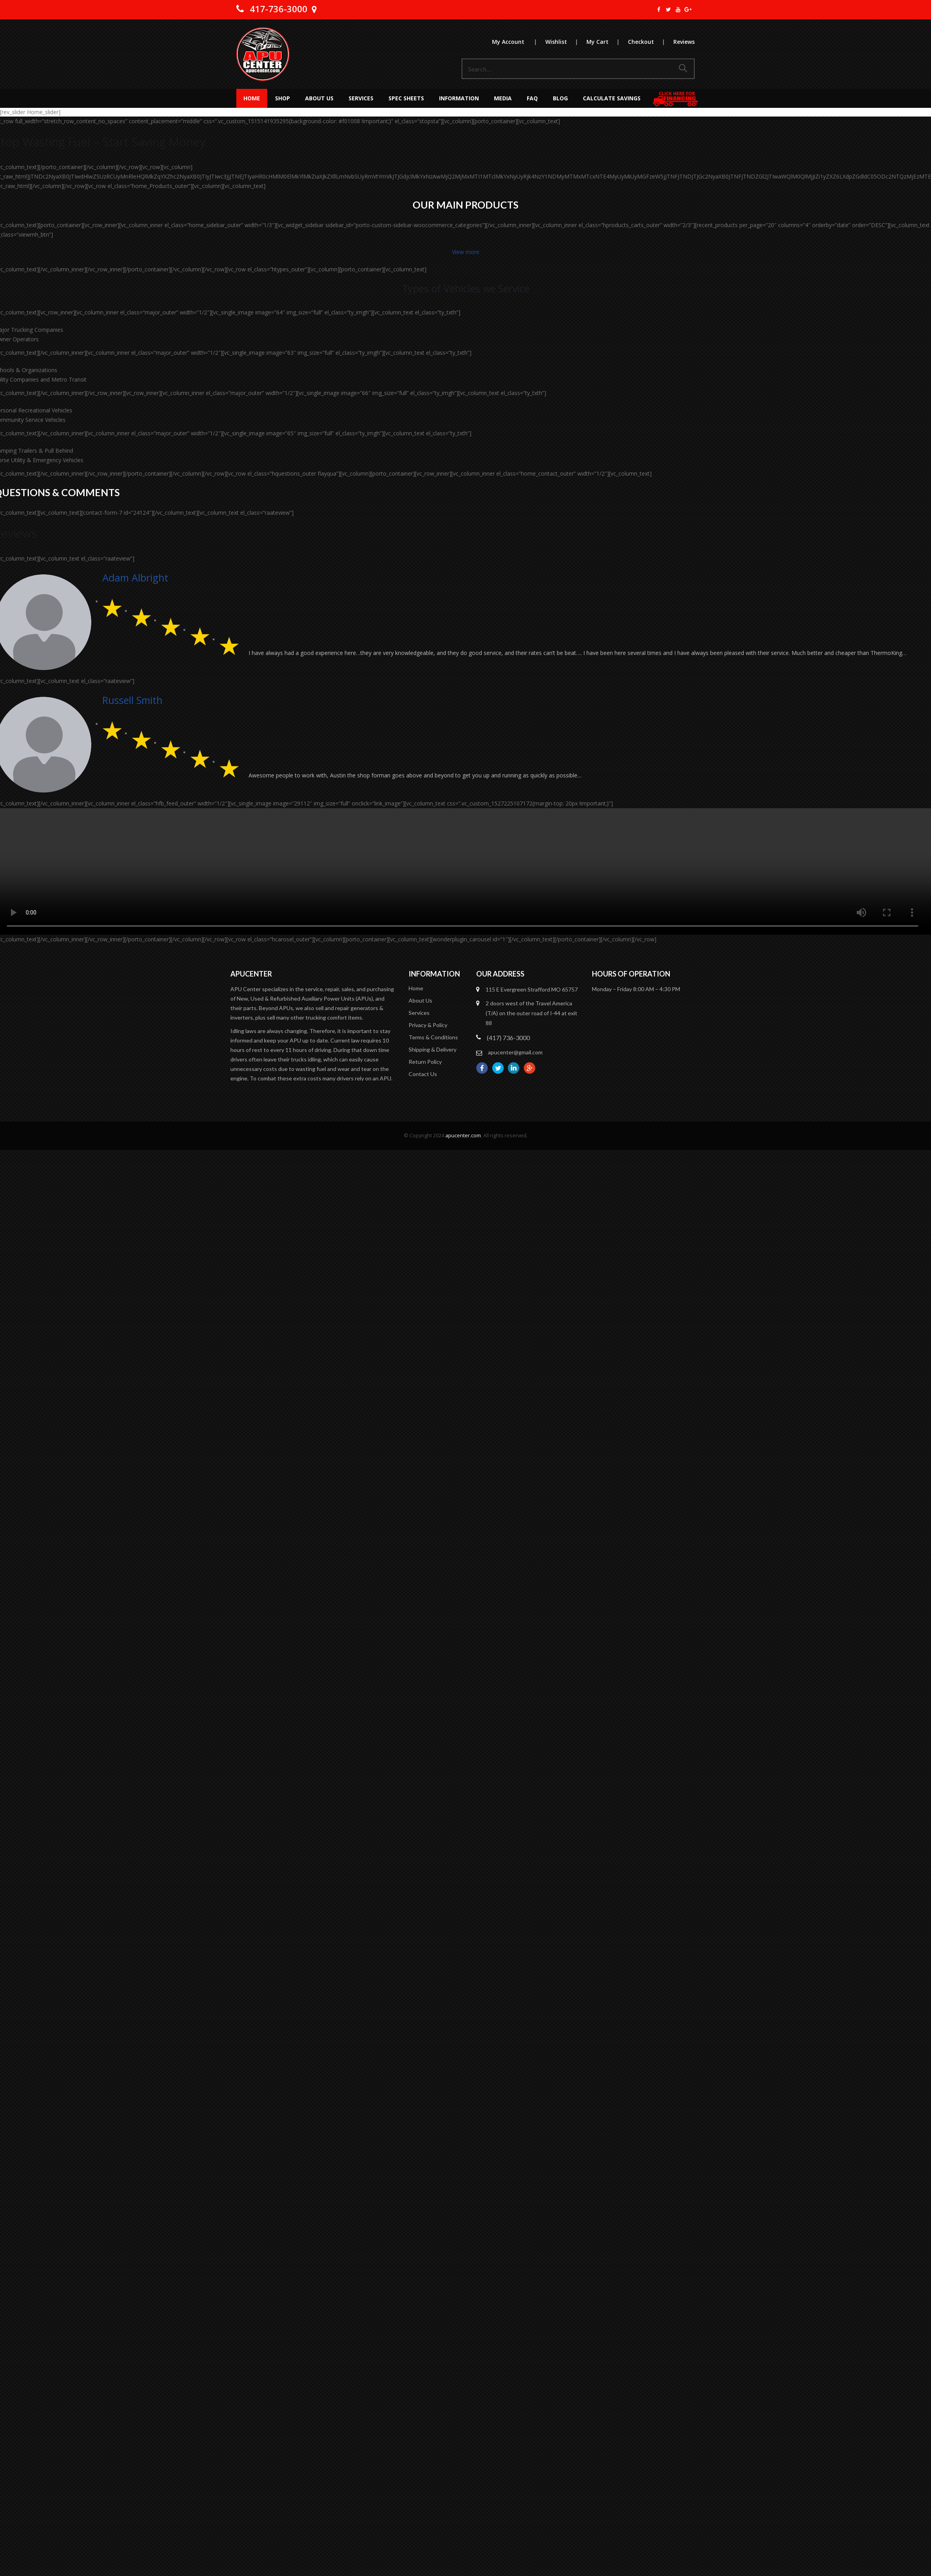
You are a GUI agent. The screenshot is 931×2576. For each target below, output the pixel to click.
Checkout (650, 41)
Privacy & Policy (428, 1025)
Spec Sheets (406, 98)
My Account (518, 41)
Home (251, 98)
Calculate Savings (612, 98)
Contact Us (423, 1074)
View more (465, 252)
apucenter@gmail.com (515, 1052)
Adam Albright (135, 577)
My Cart (606, 41)
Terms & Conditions (433, 1037)
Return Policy (425, 1061)
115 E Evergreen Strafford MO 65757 (532, 989)
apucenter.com (463, 1135)
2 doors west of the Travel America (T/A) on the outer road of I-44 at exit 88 (531, 1013)
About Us (319, 98)
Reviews (684, 41)
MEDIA (503, 98)
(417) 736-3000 (508, 1037)
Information (459, 98)
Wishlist (565, 41)
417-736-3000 (278, 9)
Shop (282, 98)
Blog (560, 98)
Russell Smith (132, 700)
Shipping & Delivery (432, 1049)
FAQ (532, 98)
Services (361, 98)
